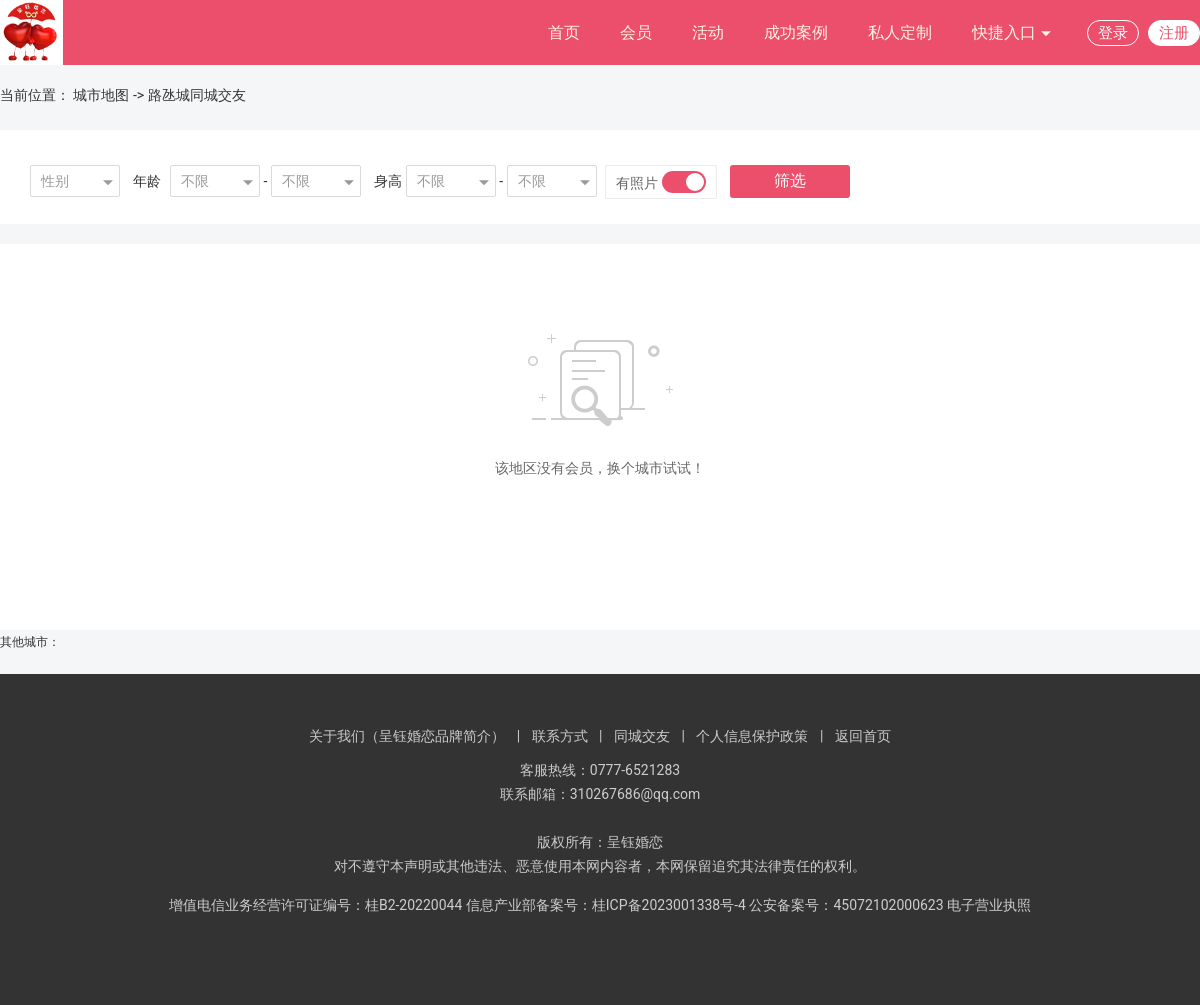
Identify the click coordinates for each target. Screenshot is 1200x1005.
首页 (564, 32)
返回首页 (863, 736)
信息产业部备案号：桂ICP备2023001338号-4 (606, 905)
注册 (1174, 33)
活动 (708, 32)
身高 (388, 181)
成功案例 (796, 32)
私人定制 (900, 32)
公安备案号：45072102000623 (846, 905)
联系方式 (560, 736)
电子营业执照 (989, 905)
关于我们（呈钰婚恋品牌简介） (407, 736)
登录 (1113, 33)
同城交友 (642, 736)
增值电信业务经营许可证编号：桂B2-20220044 (315, 905)
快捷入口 (1012, 33)
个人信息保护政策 (752, 736)
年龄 (147, 181)
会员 (636, 32)
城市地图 (101, 95)
